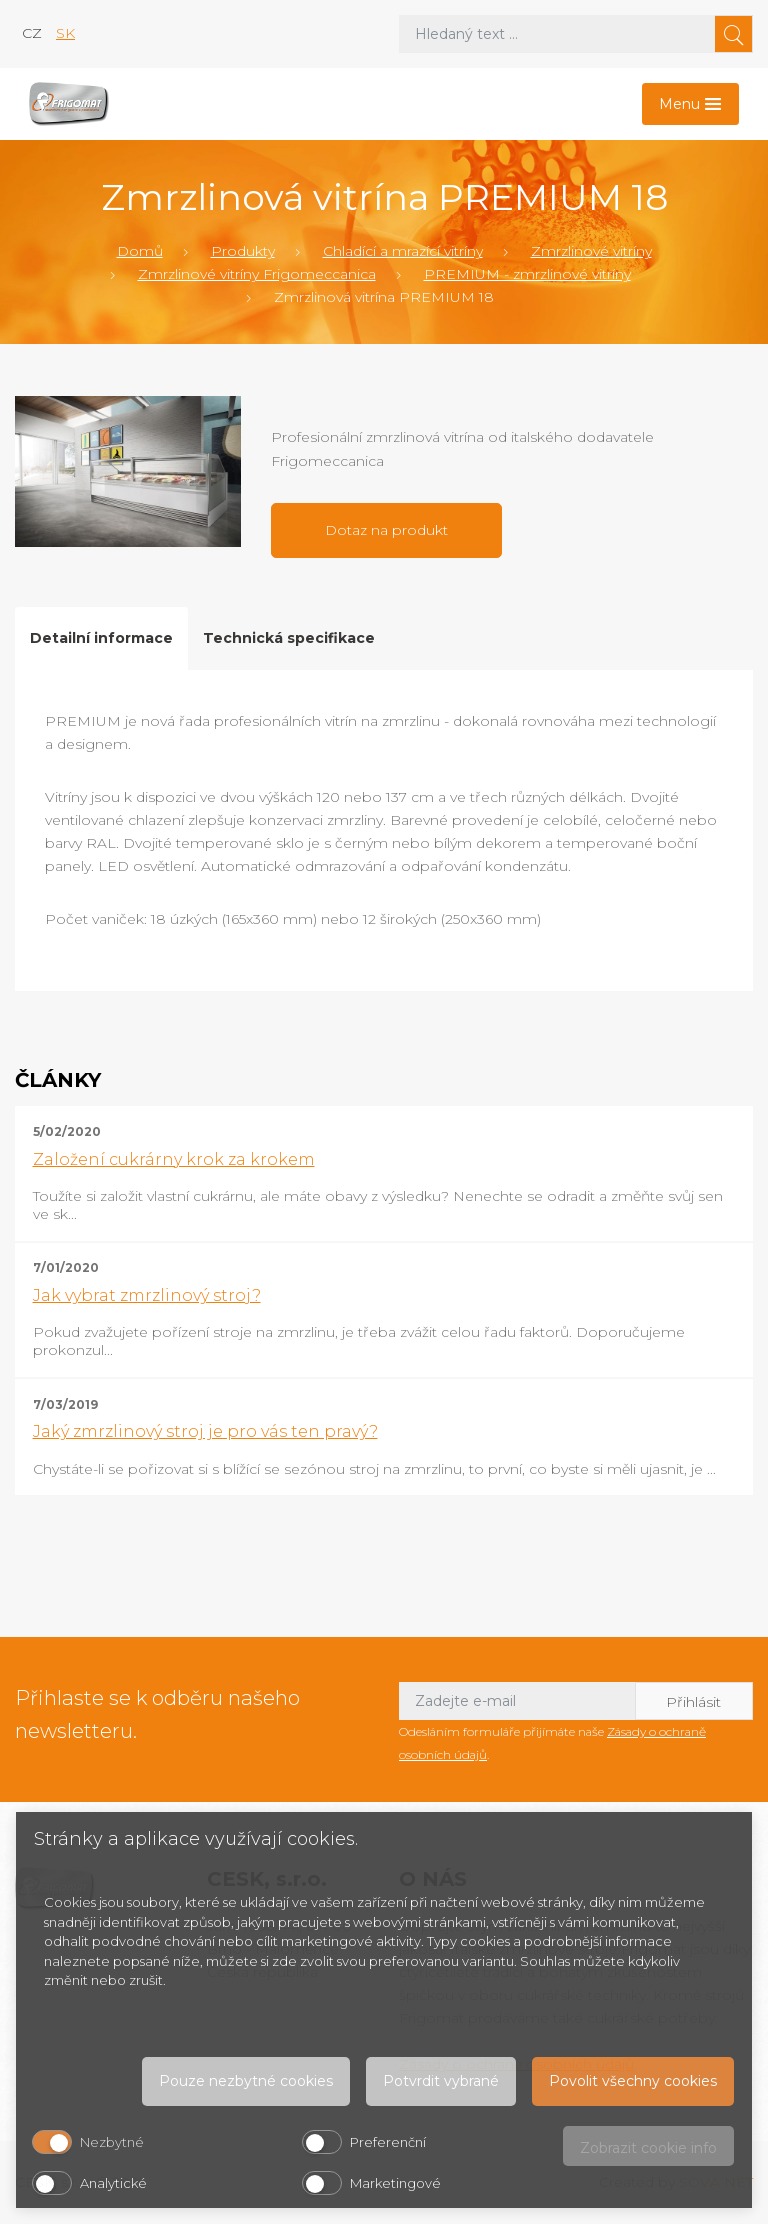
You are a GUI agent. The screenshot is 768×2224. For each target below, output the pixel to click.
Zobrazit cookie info (648, 2148)
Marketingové (395, 2183)
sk (65, 33)
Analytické (113, 2183)
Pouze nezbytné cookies (246, 2081)
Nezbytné (112, 2142)
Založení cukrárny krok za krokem (174, 1159)
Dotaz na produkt (386, 530)
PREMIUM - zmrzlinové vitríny (527, 274)
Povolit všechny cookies (633, 2081)
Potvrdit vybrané (441, 2081)
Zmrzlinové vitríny (591, 251)
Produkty (243, 251)
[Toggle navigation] (690, 104)
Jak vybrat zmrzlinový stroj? (147, 1295)
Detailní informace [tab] (101, 638)
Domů (140, 251)
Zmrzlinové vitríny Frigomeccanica (257, 274)
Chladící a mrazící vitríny (403, 251)
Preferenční (388, 2142)
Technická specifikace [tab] (289, 638)
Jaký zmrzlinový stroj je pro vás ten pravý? (205, 1431)
